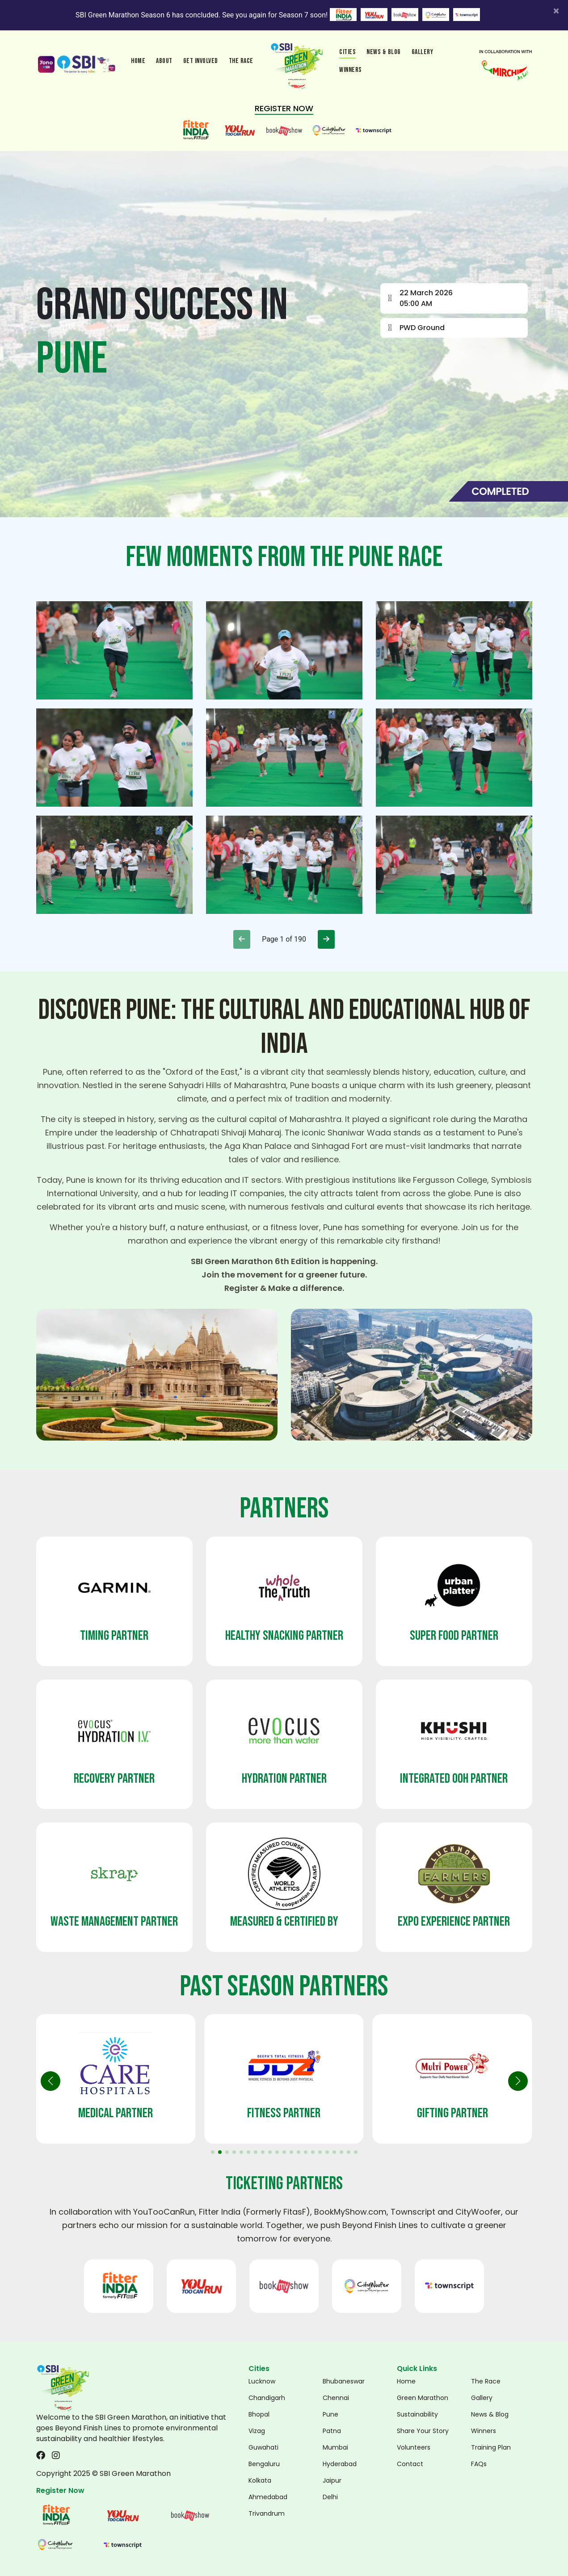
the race (241, 61)
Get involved (200, 61)
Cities (347, 52)
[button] (518, 2081)
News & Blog (383, 52)
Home (138, 61)
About (164, 61)
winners (350, 70)
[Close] (556, 10)
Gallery (422, 52)
